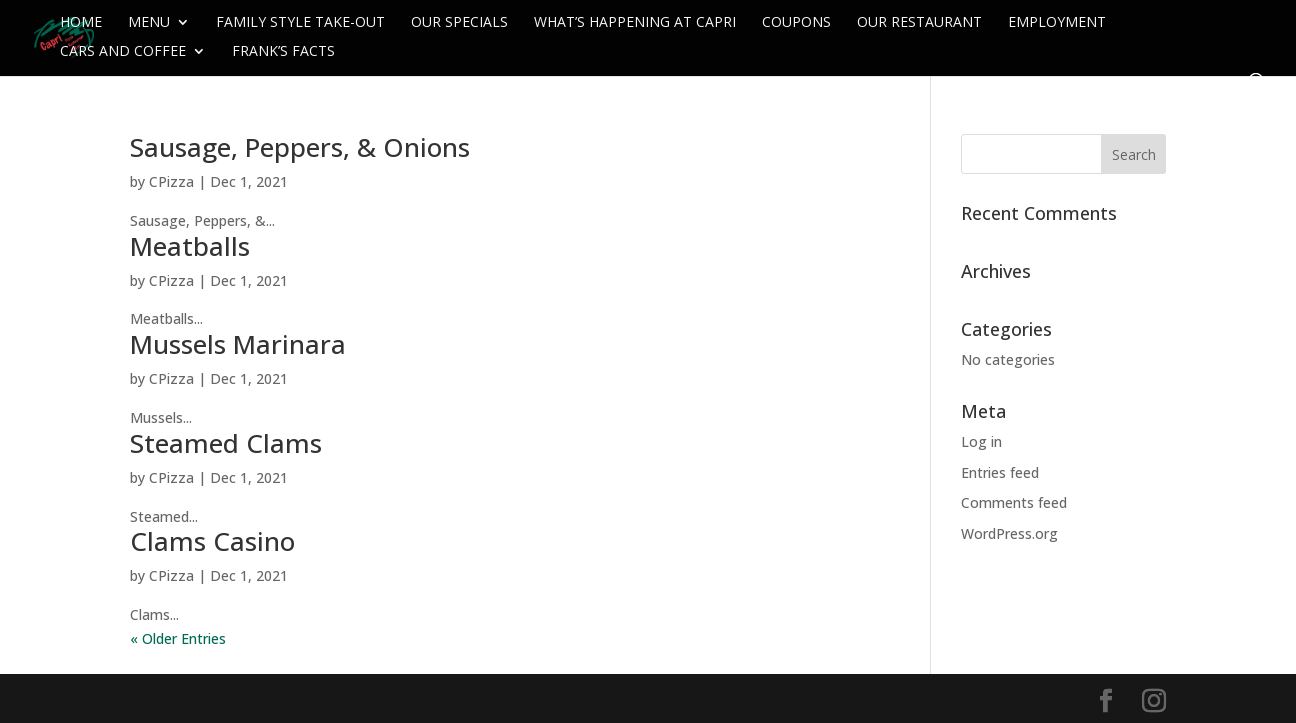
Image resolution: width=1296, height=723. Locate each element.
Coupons (796, 23)
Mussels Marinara (238, 344)
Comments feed (1014, 502)
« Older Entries (178, 638)
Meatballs (190, 246)
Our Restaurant (919, 23)
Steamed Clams (226, 443)
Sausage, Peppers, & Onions (300, 147)
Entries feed (1000, 472)
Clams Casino (212, 541)
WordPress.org (1009, 533)
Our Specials (459, 23)
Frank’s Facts (283, 52)
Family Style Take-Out (300, 23)
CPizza (171, 181)
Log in (981, 441)
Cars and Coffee (123, 52)
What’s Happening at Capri (635, 23)
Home (81, 23)
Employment (1057, 23)
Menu (149, 23)
